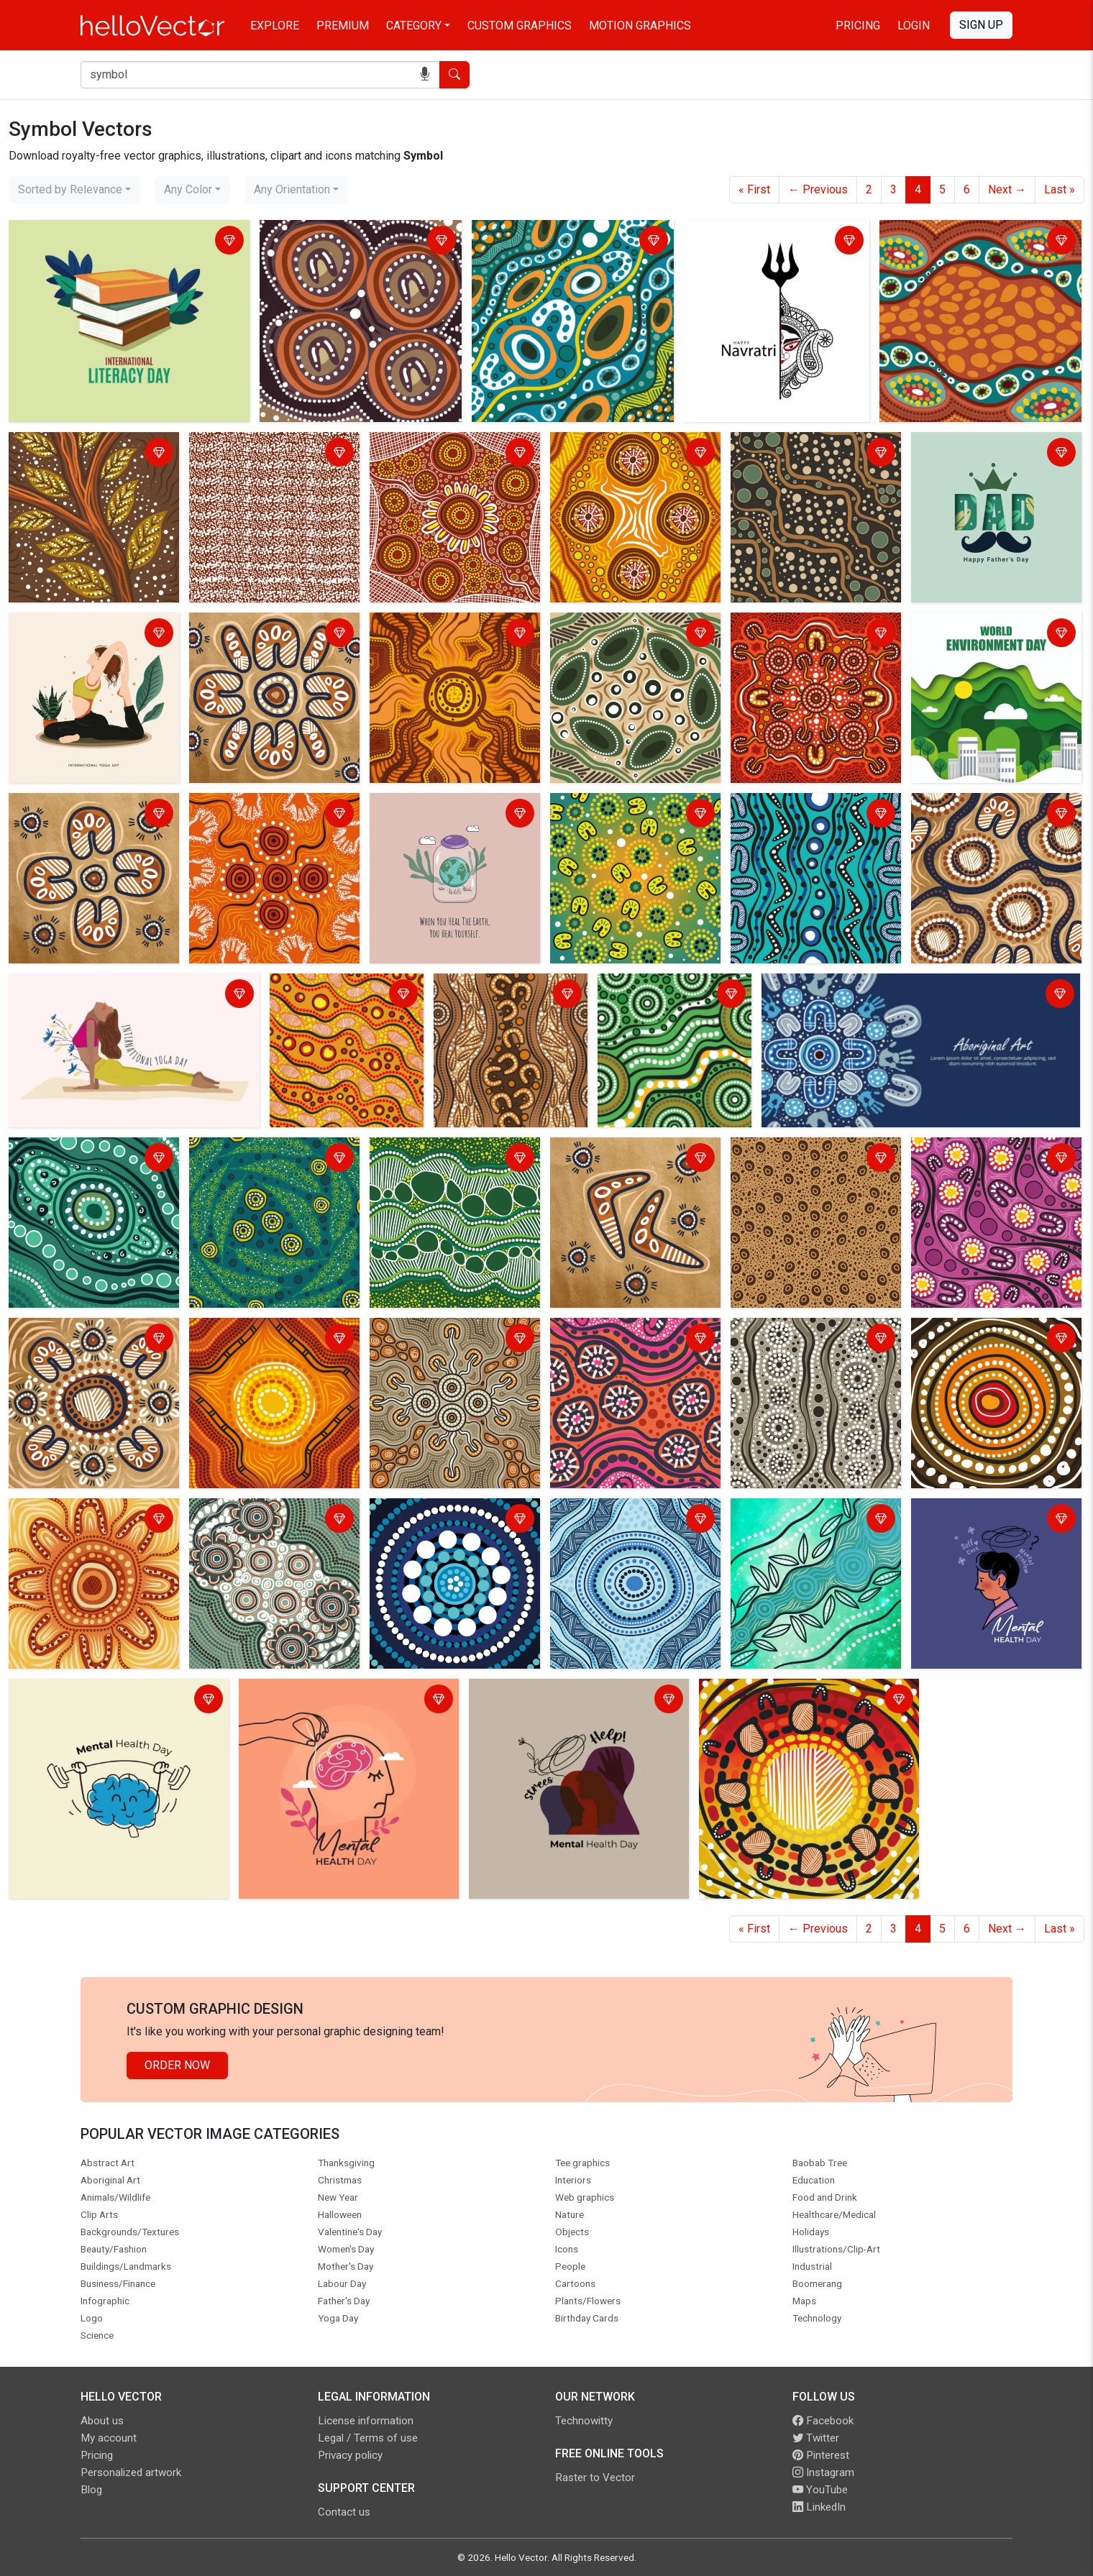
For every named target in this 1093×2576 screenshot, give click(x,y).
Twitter (815, 2437)
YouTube (820, 2489)
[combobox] (74, 189)
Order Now (177, 2065)
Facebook (823, 2420)
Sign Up (981, 25)
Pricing (858, 25)
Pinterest (820, 2455)
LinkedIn (819, 2507)
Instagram (823, 2472)
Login (913, 25)
